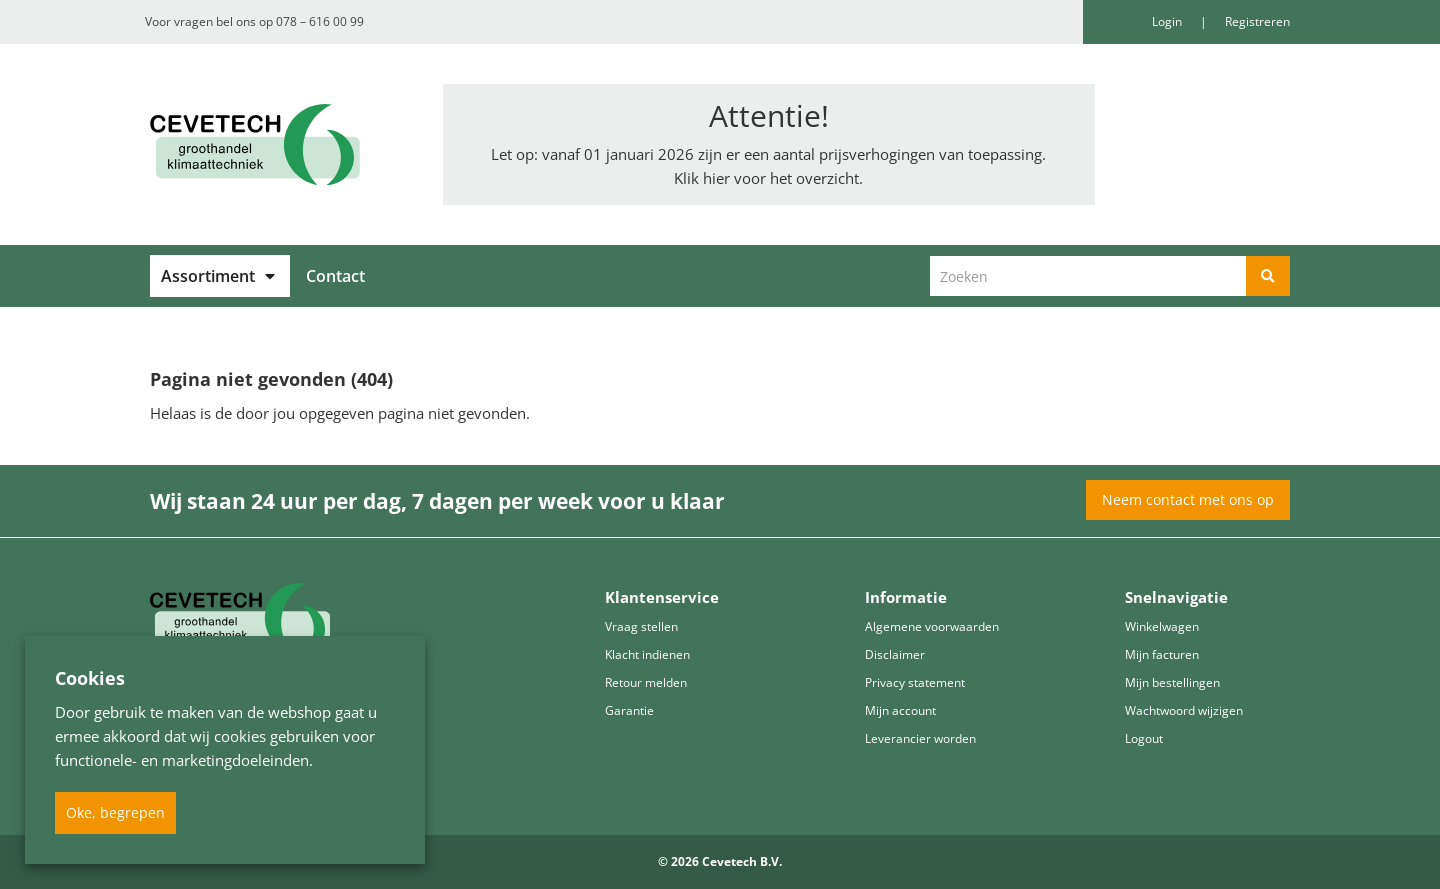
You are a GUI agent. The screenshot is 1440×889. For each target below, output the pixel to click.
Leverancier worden (920, 738)
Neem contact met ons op (1188, 499)
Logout (1144, 738)
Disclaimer (895, 654)
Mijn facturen (1162, 654)
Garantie (629, 710)
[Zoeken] (1268, 276)
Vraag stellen (641, 626)
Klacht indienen (647, 654)
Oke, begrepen (115, 812)
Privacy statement (915, 682)
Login (1168, 21)
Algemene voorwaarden (932, 626)
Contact (335, 276)
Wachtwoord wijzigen (1184, 710)
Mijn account (900, 710)
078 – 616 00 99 (320, 21)
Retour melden (646, 682)
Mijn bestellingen (1172, 682)
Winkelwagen (1162, 626)
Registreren (1257, 21)
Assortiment (208, 276)
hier (716, 178)
